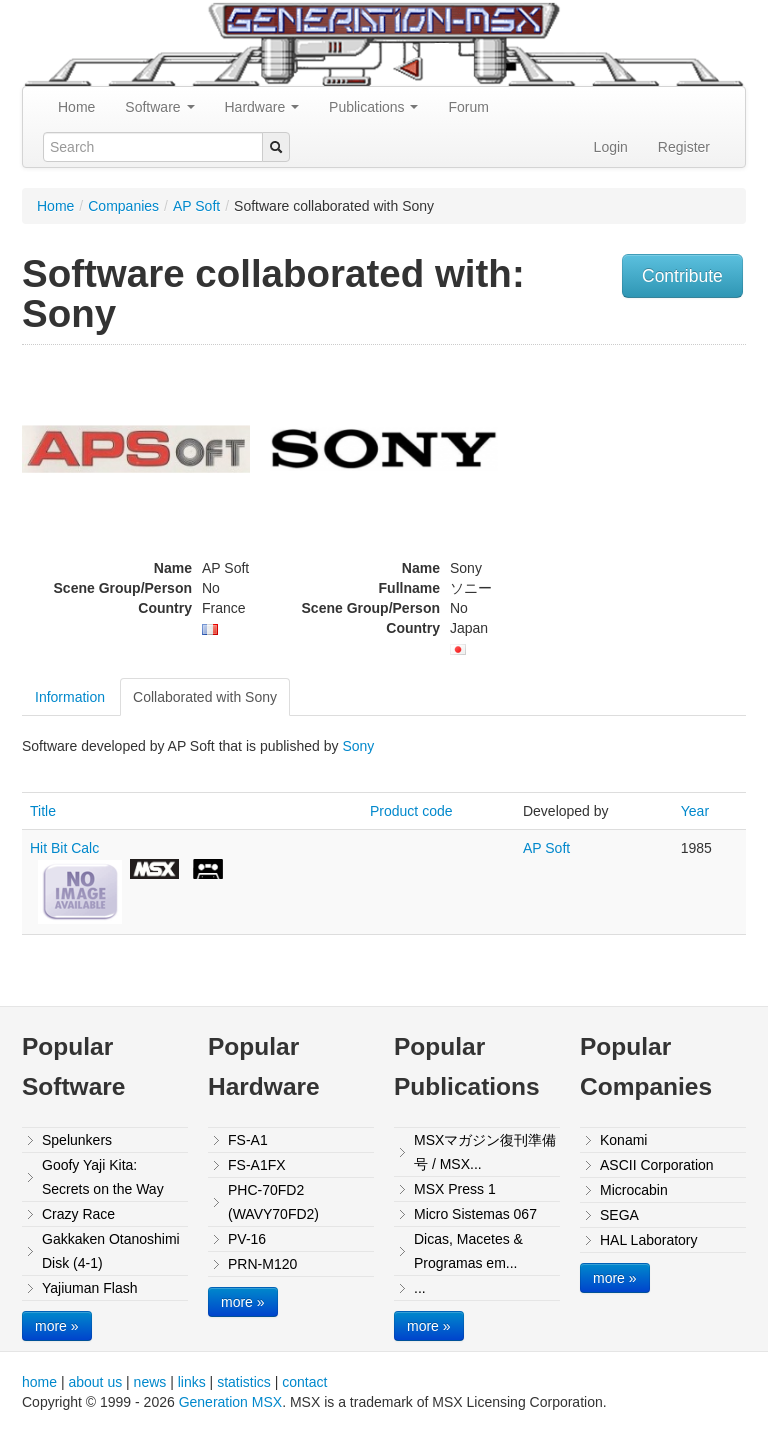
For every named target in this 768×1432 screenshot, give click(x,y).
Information (70, 697)
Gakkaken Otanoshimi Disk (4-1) (111, 1251)
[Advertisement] (643, 480)
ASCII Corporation (657, 1165)
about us (95, 1382)
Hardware (262, 107)
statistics (244, 1382)
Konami (623, 1140)
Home (76, 107)
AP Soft (196, 206)
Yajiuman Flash (89, 1288)
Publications (373, 107)
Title (43, 811)
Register (684, 147)
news (150, 1382)
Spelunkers (77, 1140)
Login (611, 147)
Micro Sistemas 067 (475, 1214)
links (192, 1382)
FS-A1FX (257, 1165)
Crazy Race (78, 1214)
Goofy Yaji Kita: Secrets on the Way (103, 1177)
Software (159, 107)
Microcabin (634, 1190)
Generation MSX (231, 1402)
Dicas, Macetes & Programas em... (468, 1251)
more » (57, 1326)
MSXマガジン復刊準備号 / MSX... (485, 1152)
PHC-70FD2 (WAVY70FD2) (273, 1202)
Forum (468, 107)
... (420, 1288)
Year (695, 811)
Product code (411, 811)
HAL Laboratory (649, 1240)
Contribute (682, 276)
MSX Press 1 (455, 1189)
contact (304, 1382)
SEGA (619, 1215)
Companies (123, 206)
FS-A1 (248, 1140)
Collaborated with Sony (205, 697)
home (39, 1382)
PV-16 (247, 1239)
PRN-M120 (262, 1264)
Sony (358, 746)
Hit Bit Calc (64, 848)
